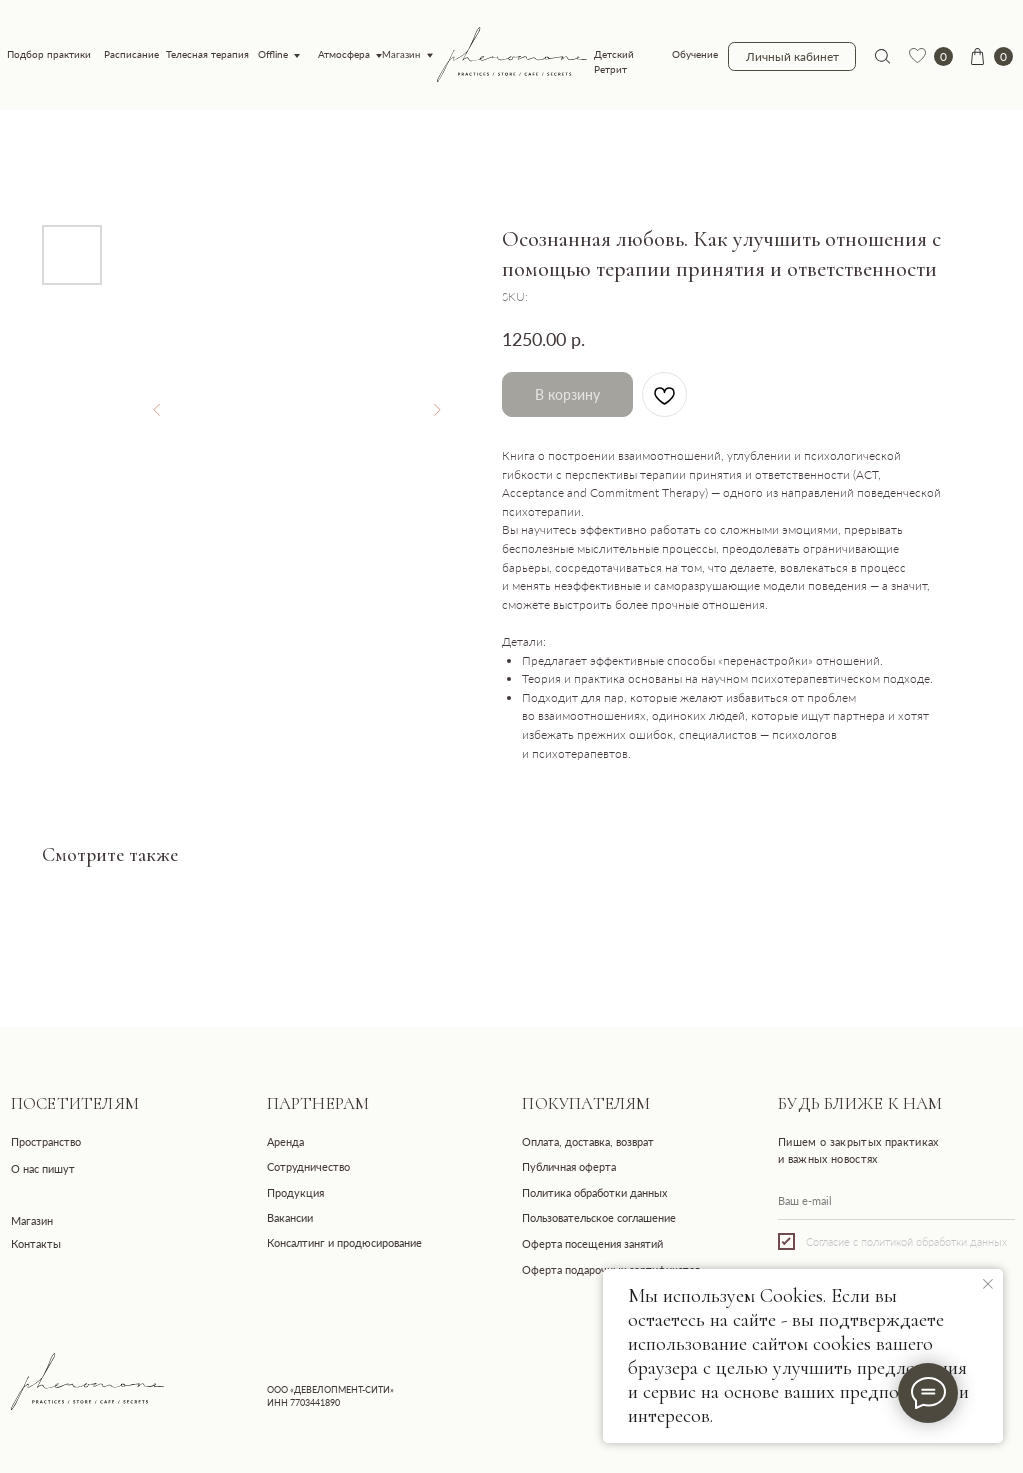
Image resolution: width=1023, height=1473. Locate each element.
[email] (896, 1201)
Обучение (695, 54)
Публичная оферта (569, 1166)
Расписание (131, 54)
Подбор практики (49, 54)
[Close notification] (988, 1284)
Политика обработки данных (594, 1192)
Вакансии (290, 1217)
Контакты (36, 1243)
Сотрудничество (308, 1166)
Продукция (295, 1192)
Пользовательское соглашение (599, 1217)
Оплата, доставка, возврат (588, 1141)
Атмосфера (344, 54)
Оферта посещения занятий (592, 1243)
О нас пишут (43, 1168)
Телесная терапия (207, 54)
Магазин (401, 55)
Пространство (46, 1141)
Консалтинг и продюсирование (344, 1242)
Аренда (285, 1141)
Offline (273, 54)
